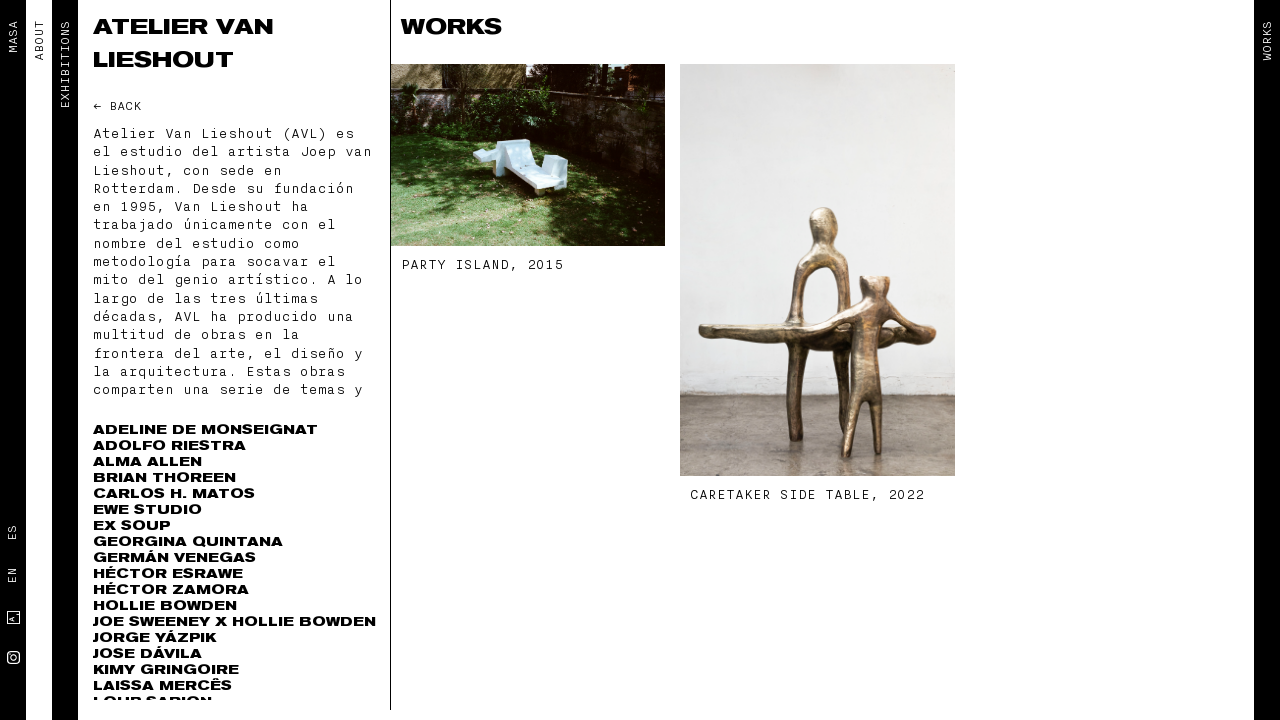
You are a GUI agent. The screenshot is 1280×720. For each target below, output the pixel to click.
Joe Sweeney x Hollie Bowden (234, 621)
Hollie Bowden (165, 605)
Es (12, 533)
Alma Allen (147, 461)
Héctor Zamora (171, 589)
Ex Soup (131, 525)
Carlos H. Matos (174, 493)
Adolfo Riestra (169, 445)
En (12, 576)
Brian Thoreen (164, 477)
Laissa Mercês (162, 685)
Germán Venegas (174, 557)
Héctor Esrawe (168, 573)
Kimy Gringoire (166, 669)
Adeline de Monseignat (205, 429)
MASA (13, 37)
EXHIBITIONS (65, 65)
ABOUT (39, 41)
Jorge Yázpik (154, 637)
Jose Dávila (147, 653)
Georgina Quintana (188, 541)
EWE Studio (147, 509)
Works (1267, 41)
